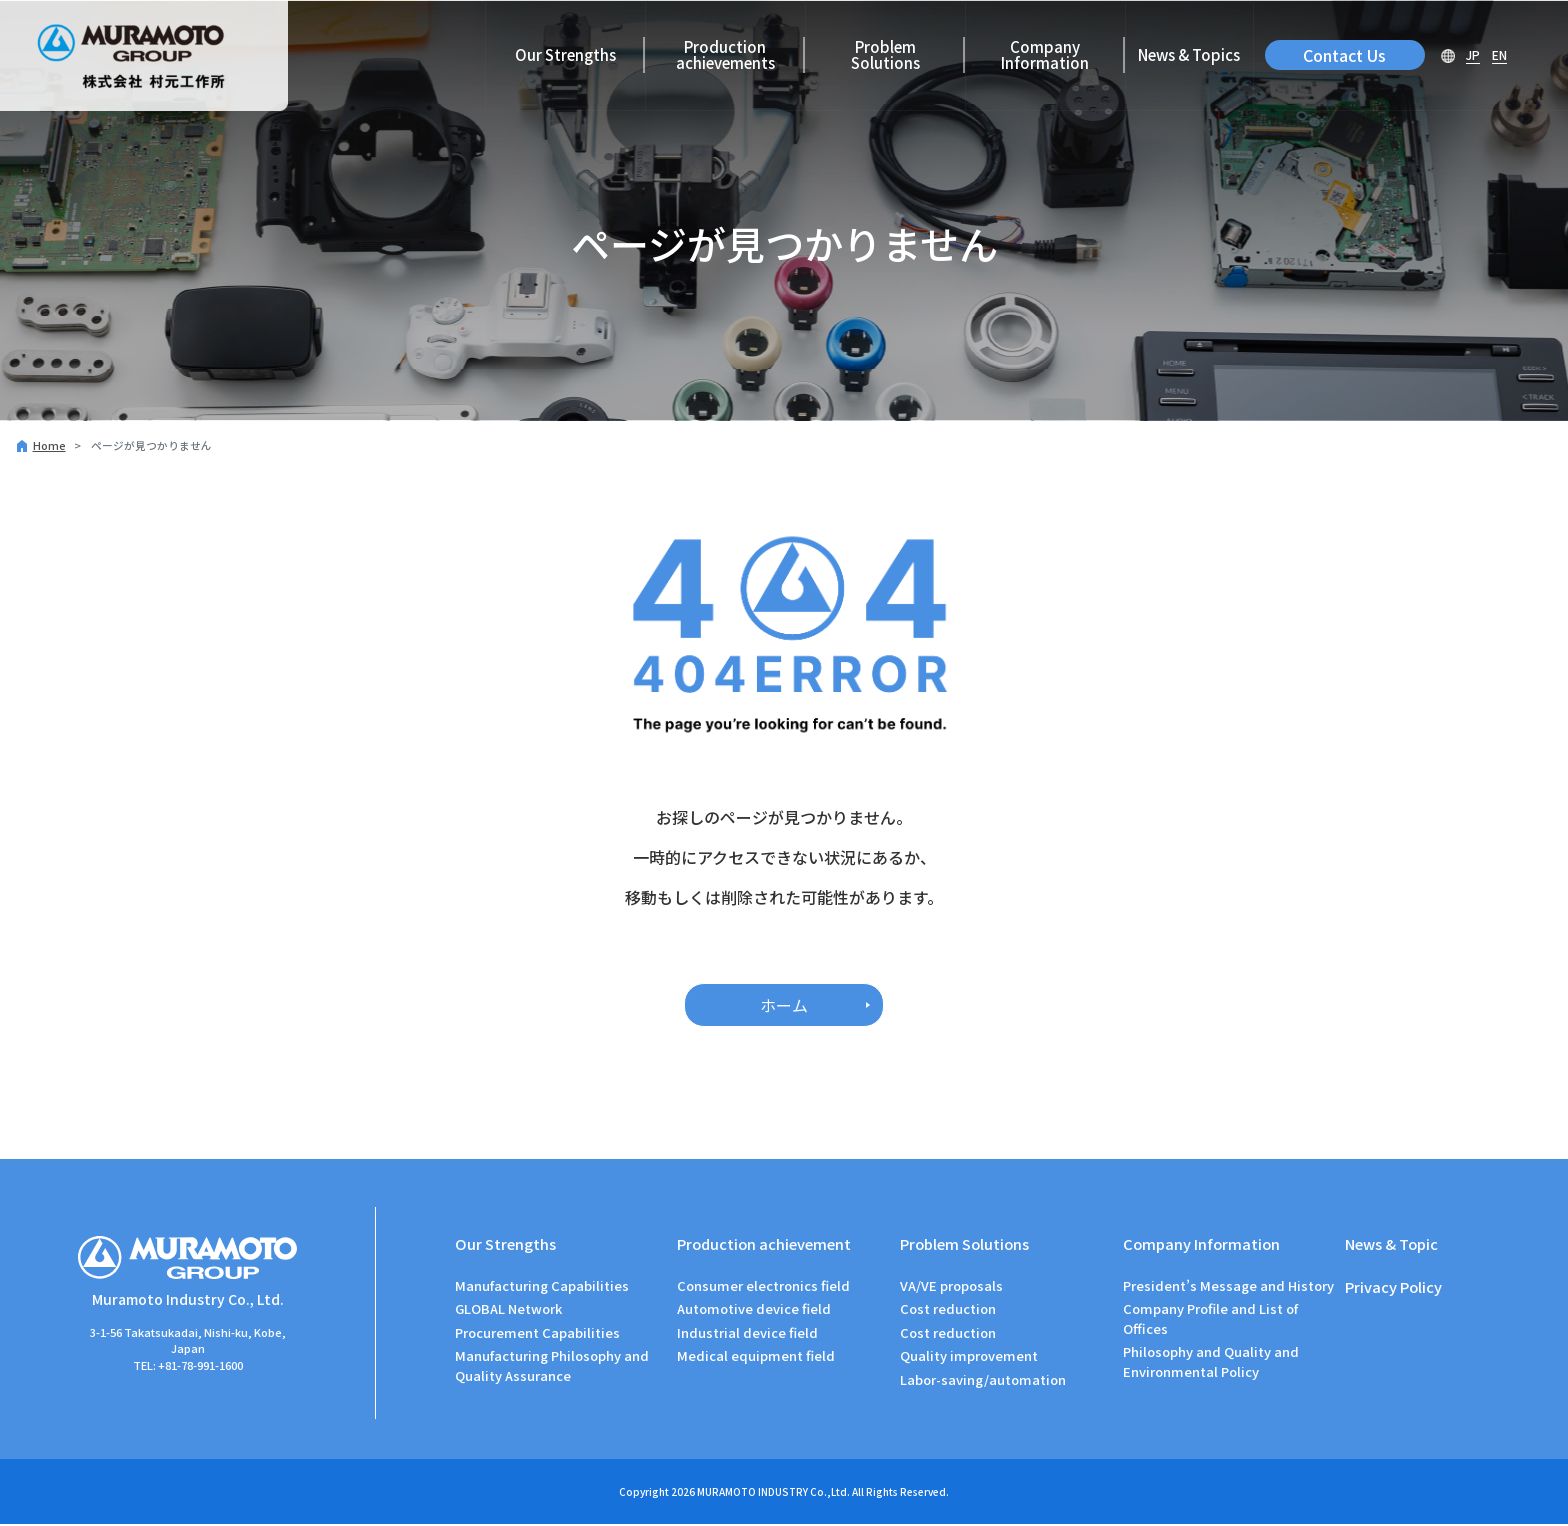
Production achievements (725, 54)
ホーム (784, 1005)
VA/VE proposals (951, 1287)
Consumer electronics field (763, 1287)
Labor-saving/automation (983, 1380)
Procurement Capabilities (537, 1334)
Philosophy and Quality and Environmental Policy (1211, 1363)
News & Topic (1392, 1243)
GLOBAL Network (508, 1310)
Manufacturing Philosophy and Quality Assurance (552, 1367)
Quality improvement (969, 1357)
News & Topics (1189, 54)
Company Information (1045, 54)
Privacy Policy (1394, 1288)
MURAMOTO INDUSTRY (752, 1493)
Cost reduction (948, 1310)
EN (1499, 54)
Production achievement (765, 1243)
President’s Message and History (1228, 1287)
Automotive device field (754, 1310)
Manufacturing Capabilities (542, 1287)
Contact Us (1344, 55)
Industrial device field (747, 1334)
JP (1473, 54)
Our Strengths (565, 54)
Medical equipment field (756, 1357)
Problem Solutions (885, 54)
